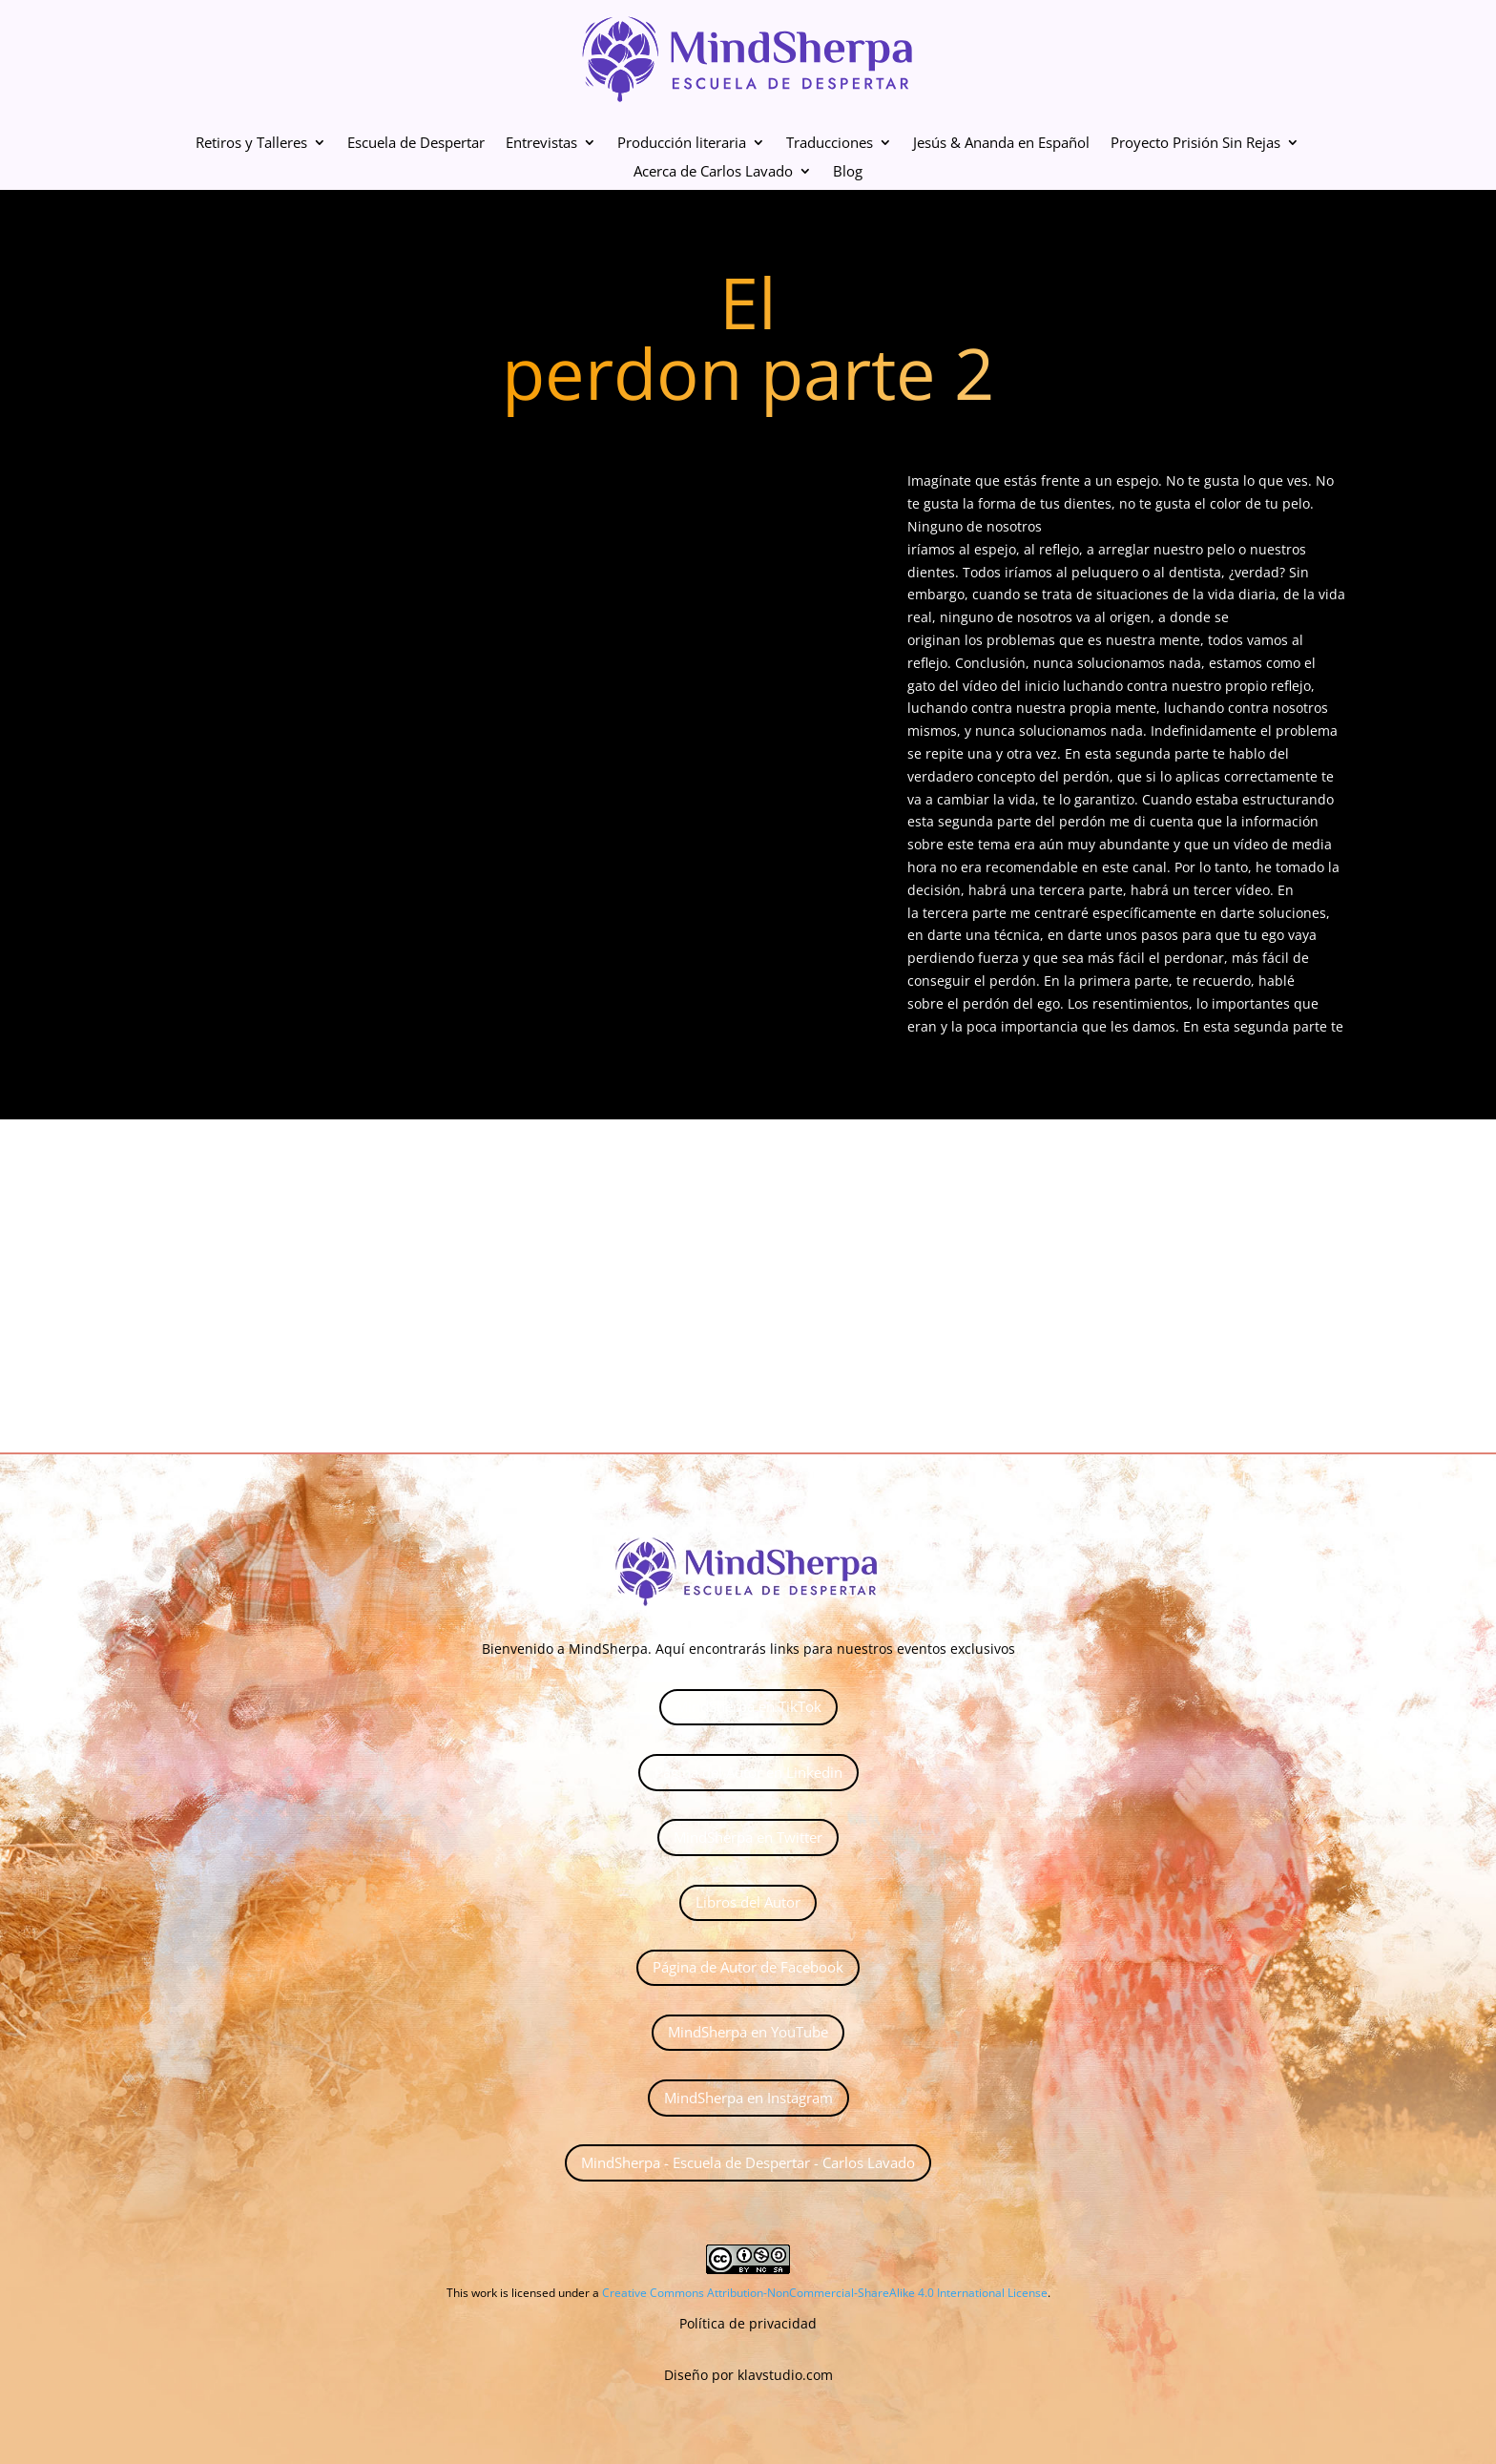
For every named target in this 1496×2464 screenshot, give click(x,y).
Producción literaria (681, 144)
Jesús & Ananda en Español (1001, 144)
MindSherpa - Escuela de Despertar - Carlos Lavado (748, 2162)
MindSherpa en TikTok (748, 1706)
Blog (847, 172)
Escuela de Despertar (416, 144)
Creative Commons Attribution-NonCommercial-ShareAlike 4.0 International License (825, 2293)
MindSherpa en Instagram (748, 2097)
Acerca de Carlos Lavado (713, 172)
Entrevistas (541, 144)
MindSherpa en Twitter (748, 1837)
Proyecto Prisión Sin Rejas (1195, 144)
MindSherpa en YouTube (748, 2031)
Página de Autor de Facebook (748, 1966)
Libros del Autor (748, 1901)
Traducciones (829, 144)
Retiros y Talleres (251, 144)
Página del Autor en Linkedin (748, 1772)
